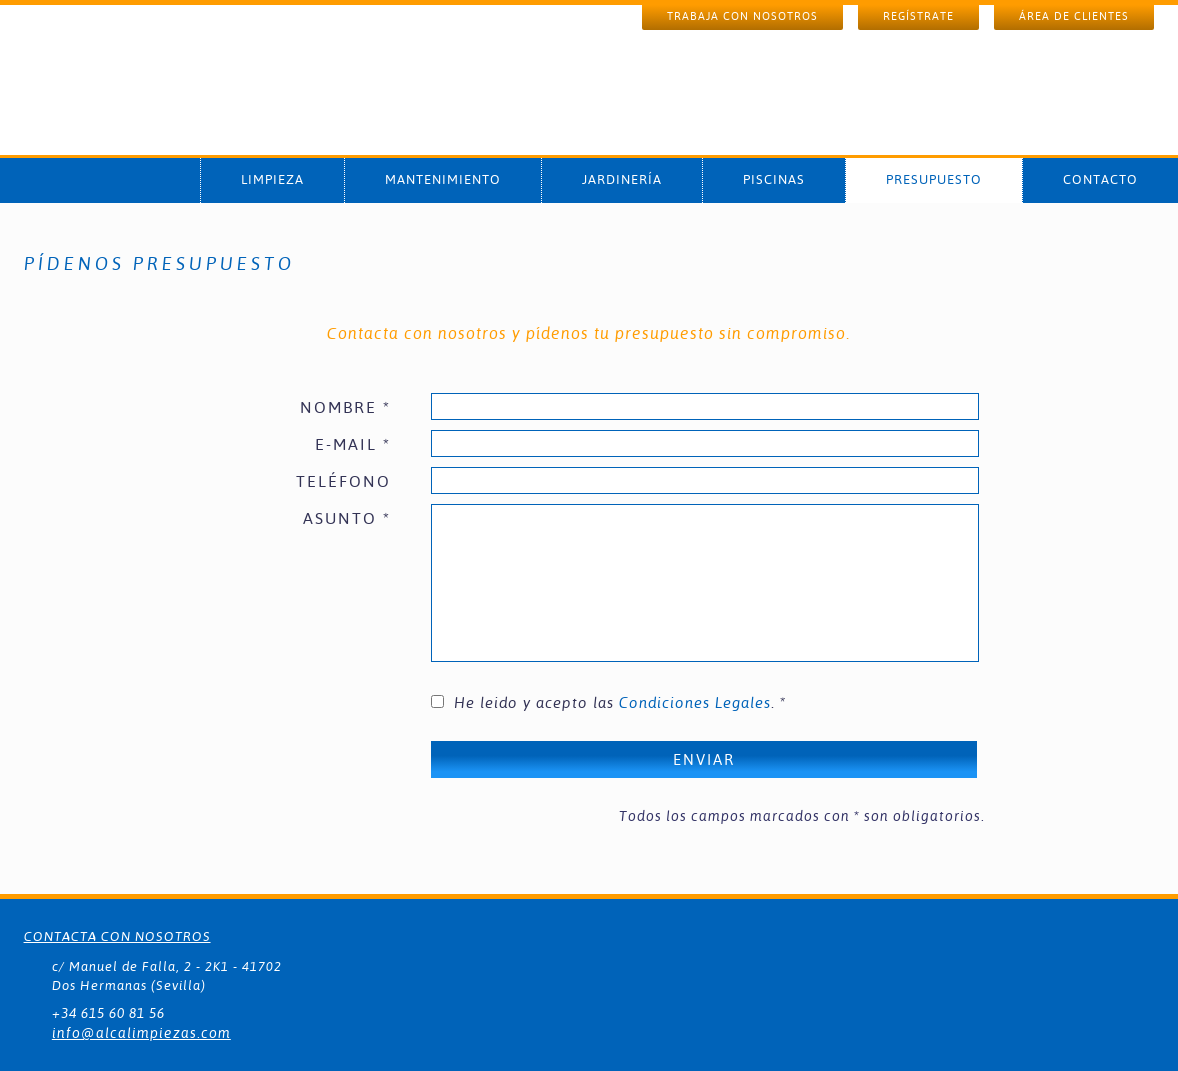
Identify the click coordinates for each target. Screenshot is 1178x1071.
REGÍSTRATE (918, 16)
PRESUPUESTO (934, 179)
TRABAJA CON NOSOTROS (742, 16)
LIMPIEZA (272, 179)
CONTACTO (1100, 179)
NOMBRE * (345, 407)
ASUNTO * (347, 518)
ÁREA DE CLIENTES (1074, 16)
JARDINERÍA (622, 179)
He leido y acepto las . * (620, 702)
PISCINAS (774, 179)
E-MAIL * (353, 444)
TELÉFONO (343, 481)
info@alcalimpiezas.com (141, 1033)
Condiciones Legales (695, 702)
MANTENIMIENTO (443, 179)
